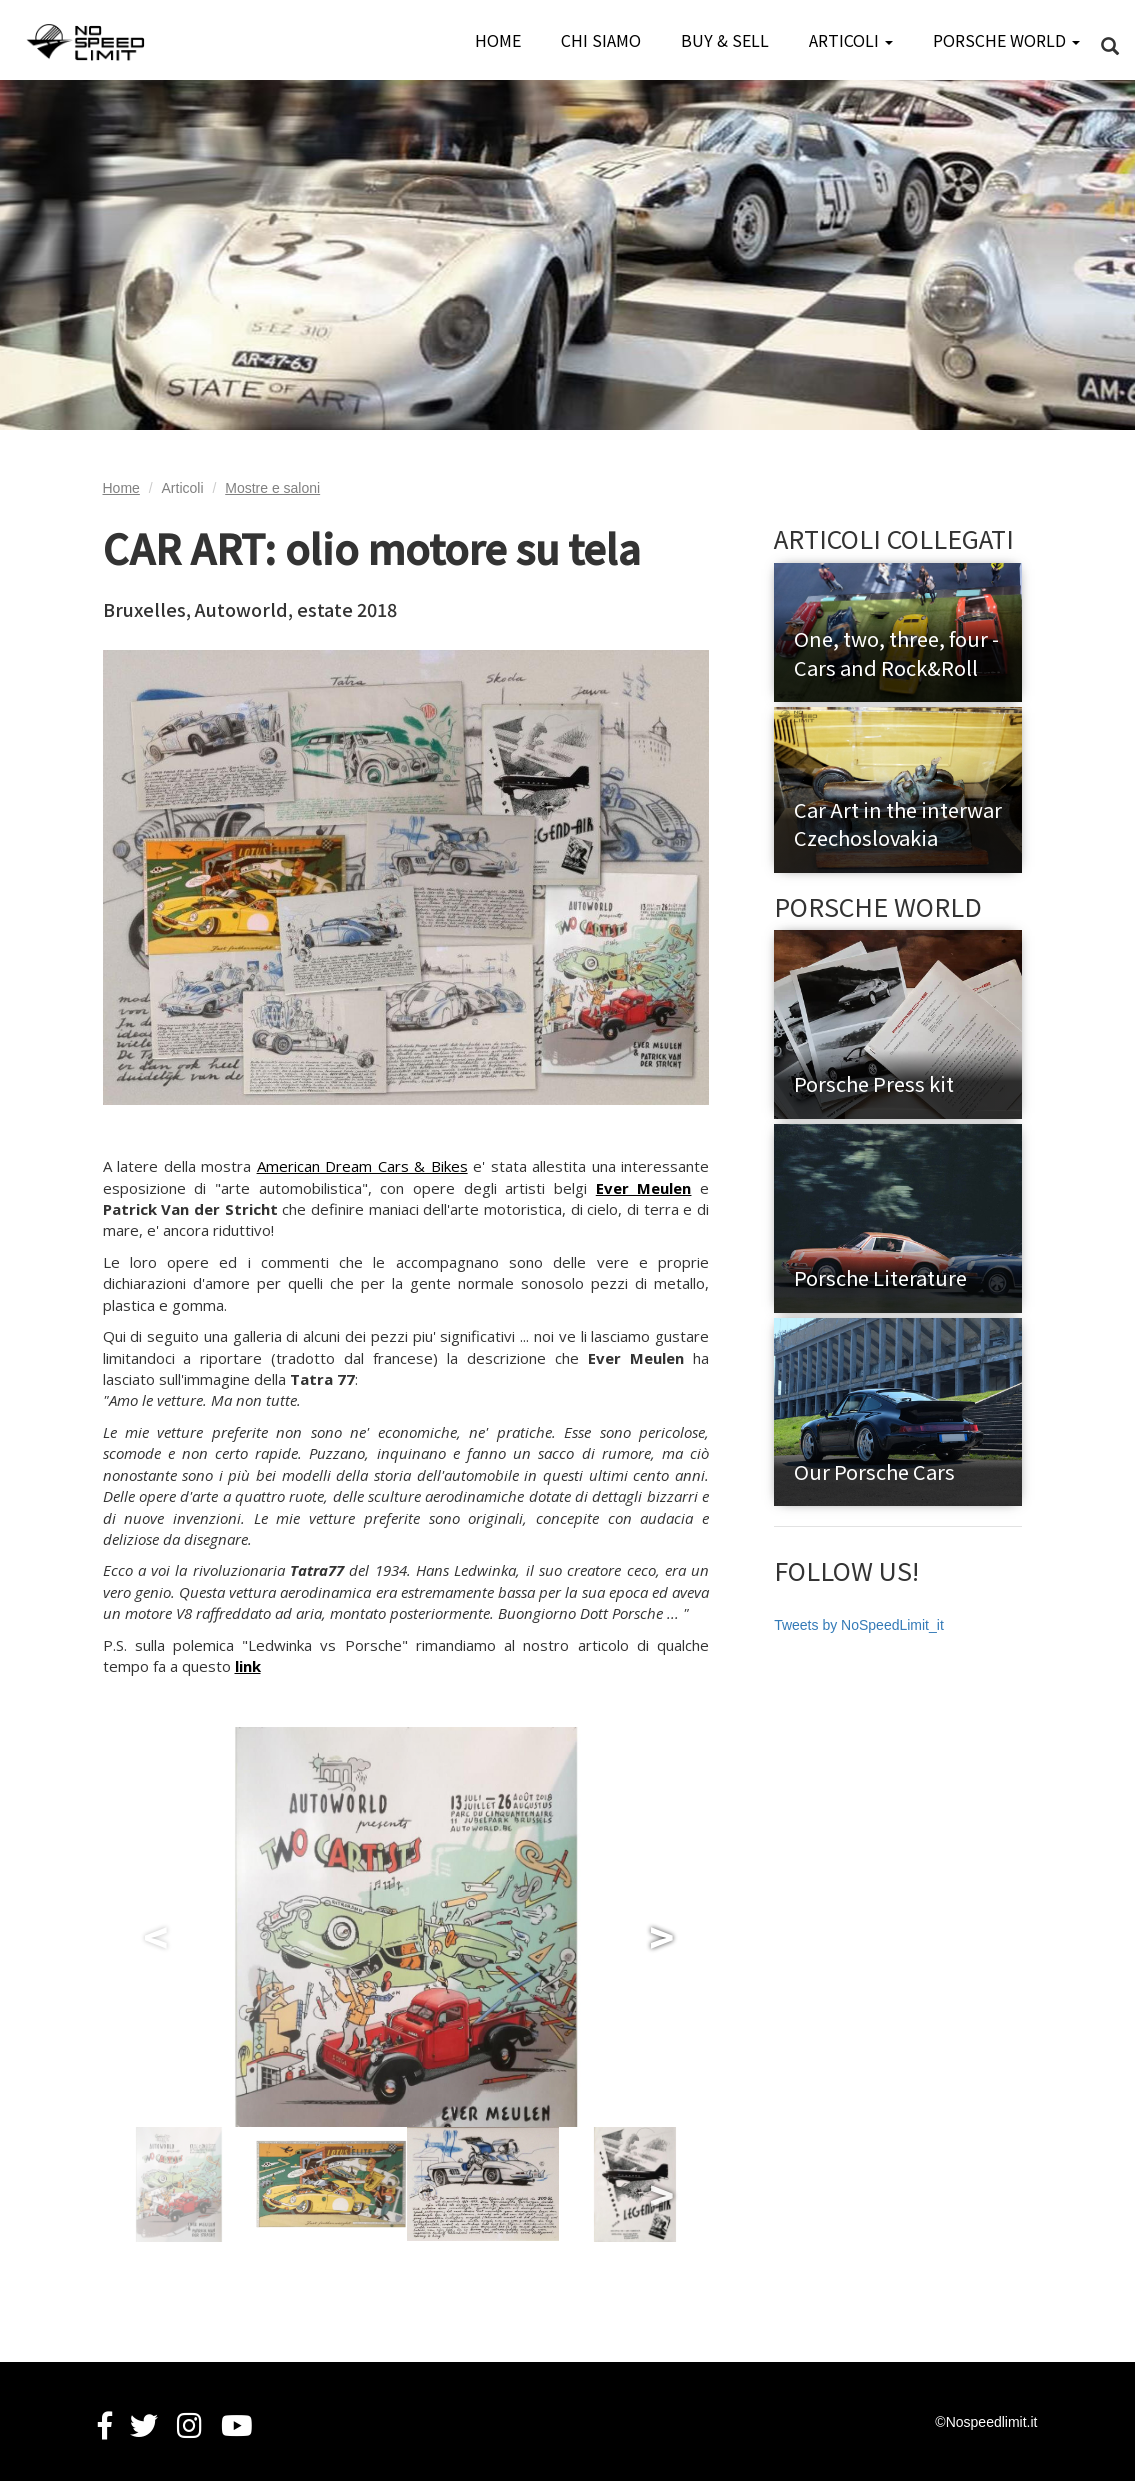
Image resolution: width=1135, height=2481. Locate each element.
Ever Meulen (644, 1188)
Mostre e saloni (272, 488)
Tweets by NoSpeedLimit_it (859, 1625)
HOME (498, 40)
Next (659, 1927)
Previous (153, 1927)
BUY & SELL (725, 40)
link (248, 1666)
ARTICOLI (851, 40)
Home (121, 488)
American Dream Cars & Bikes (362, 1166)
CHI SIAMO (601, 40)
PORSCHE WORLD (1006, 40)
